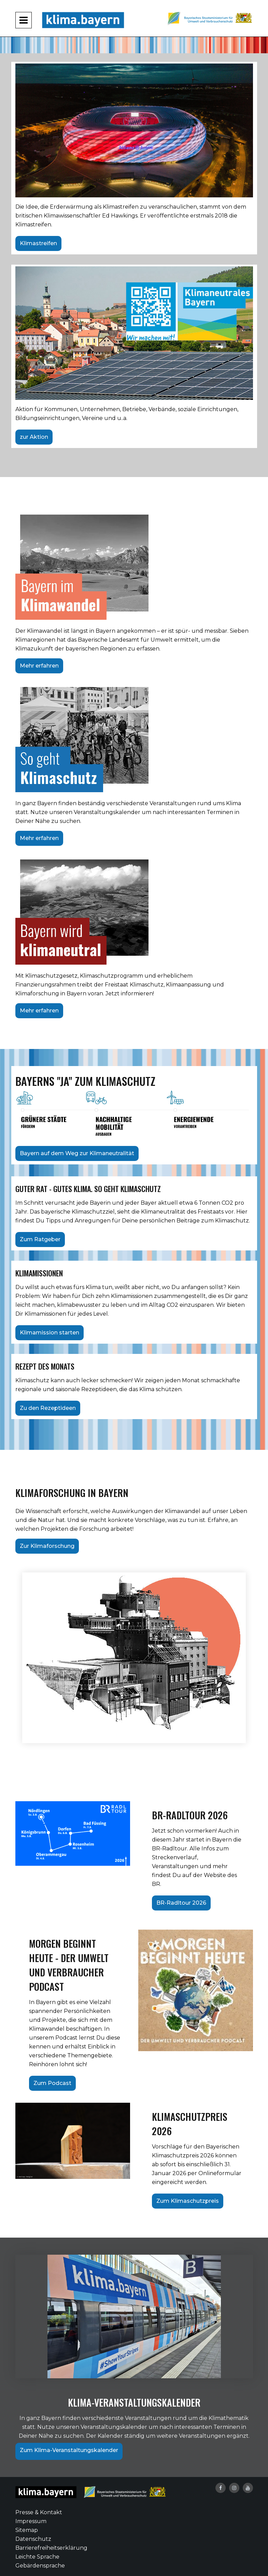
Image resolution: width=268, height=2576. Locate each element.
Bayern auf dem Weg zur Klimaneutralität (77, 1153)
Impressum (30, 2521)
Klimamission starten (49, 1332)
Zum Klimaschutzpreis (187, 2201)
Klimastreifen (38, 243)
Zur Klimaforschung (47, 1546)
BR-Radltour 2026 (181, 1903)
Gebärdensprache (40, 2565)
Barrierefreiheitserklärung (51, 2548)
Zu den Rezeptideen (48, 1408)
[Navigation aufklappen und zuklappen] (23, 20)
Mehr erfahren (39, 665)
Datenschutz (33, 2539)
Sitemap (26, 2530)
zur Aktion (34, 437)
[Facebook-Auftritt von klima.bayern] (220, 2488)
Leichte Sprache (37, 2556)
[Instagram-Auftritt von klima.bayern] (234, 2488)
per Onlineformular (214, 2173)
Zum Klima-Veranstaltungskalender (69, 2450)
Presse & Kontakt (38, 2512)
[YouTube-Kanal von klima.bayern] (248, 2488)
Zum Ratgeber (40, 1239)
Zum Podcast (52, 2083)
